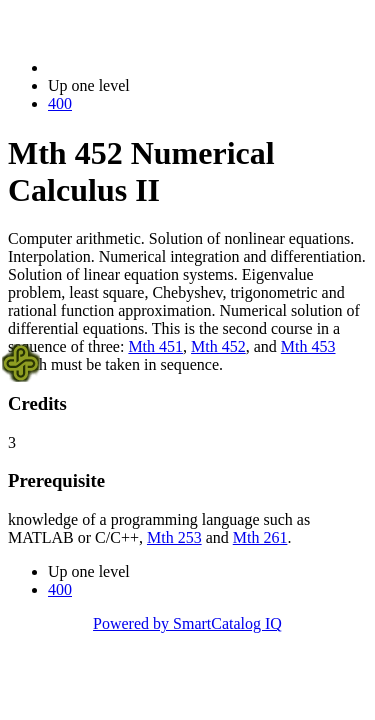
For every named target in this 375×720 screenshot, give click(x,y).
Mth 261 (260, 537)
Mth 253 (174, 537)
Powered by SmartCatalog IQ (187, 623)
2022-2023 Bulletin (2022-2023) (152, 67)
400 (60, 103)
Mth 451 (155, 346)
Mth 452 (218, 346)
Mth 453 (308, 346)
